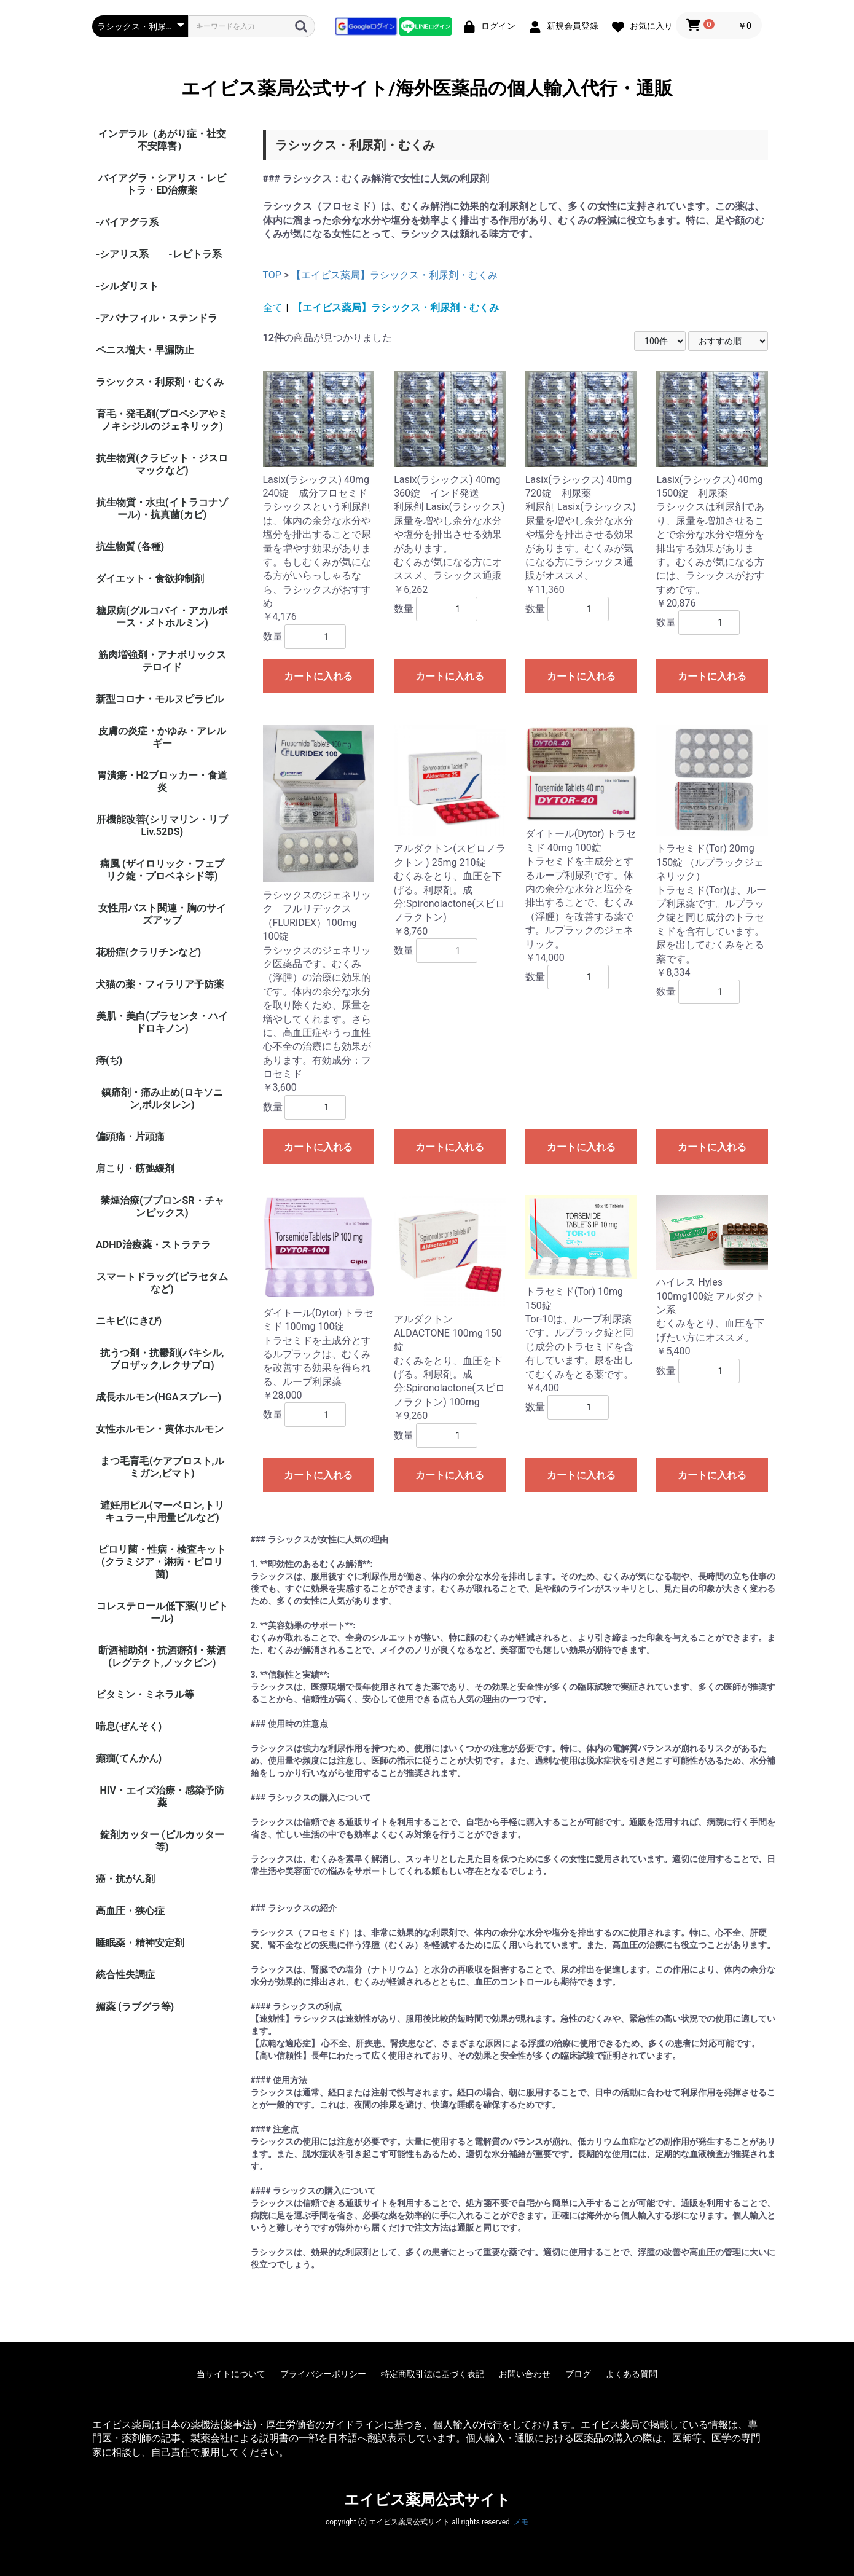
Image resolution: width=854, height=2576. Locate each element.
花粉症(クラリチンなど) (148, 952)
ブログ (578, 2374)
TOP (272, 275)
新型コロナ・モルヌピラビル (160, 699)
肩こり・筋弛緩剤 (135, 1168)
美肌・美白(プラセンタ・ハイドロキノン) (162, 1022)
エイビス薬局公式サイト (427, 2499)
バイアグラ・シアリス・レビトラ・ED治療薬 (162, 184)
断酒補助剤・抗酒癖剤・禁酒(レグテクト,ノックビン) (162, 1656)
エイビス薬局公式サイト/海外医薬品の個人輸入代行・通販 (426, 88)
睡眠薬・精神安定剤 (140, 1943)
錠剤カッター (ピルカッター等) (162, 1841)
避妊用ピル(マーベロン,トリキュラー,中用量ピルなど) (162, 1511)
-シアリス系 (122, 254)
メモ (521, 2522)
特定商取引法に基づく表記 (432, 2374)
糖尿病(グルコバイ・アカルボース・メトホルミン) (162, 617)
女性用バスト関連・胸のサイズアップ (162, 914)
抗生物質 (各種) (130, 546)
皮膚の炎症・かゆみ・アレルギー (162, 737)
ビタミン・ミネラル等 (145, 1694)
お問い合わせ (524, 2374)
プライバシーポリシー (323, 2374)
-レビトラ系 (194, 254)
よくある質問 (631, 2374)
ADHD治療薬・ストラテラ (153, 1245)
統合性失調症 (125, 1975)
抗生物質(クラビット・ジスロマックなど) (162, 464)
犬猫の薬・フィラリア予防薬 (160, 984)
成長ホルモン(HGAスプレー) (158, 1397)
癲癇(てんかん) (129, 1758)
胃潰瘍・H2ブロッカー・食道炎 (162, 781)
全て (273, 307)
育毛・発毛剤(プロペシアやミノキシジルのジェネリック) (162, 420)
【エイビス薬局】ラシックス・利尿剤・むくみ (394, 275)
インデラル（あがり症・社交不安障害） (162, 140)
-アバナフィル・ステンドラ (156, 318)
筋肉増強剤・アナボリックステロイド (162, 661)
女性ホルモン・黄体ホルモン (160, 1429)
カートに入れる (318, 676)
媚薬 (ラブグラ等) (135, 2006)
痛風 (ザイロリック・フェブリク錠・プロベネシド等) (162, 870)
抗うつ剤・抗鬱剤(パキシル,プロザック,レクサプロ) (162, 1359)
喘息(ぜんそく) (129, 1726)
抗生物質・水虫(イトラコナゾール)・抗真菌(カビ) (162, 508)
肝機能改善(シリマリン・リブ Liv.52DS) (162, 826)
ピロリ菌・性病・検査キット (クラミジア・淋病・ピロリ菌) (162, 1562)
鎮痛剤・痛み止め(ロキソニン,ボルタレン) (162, 1098)
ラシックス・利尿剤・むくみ (160, 382)
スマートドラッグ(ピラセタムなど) (162, 1283)
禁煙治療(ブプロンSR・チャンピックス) (162, 1207)
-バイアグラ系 (127, 222)
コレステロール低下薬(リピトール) (162, 1612)
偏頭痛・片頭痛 (130, 1136)
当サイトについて (231, 2374)
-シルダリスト (127, 286)
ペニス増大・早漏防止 (145, 350)
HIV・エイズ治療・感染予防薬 (162, 1796)
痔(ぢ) (109, 1060)
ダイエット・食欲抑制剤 (150, 578)
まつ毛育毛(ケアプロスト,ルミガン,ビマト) (162, 1467)
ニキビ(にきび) (129, 1321)
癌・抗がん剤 (125, 1879)
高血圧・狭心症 (130, 1911)
